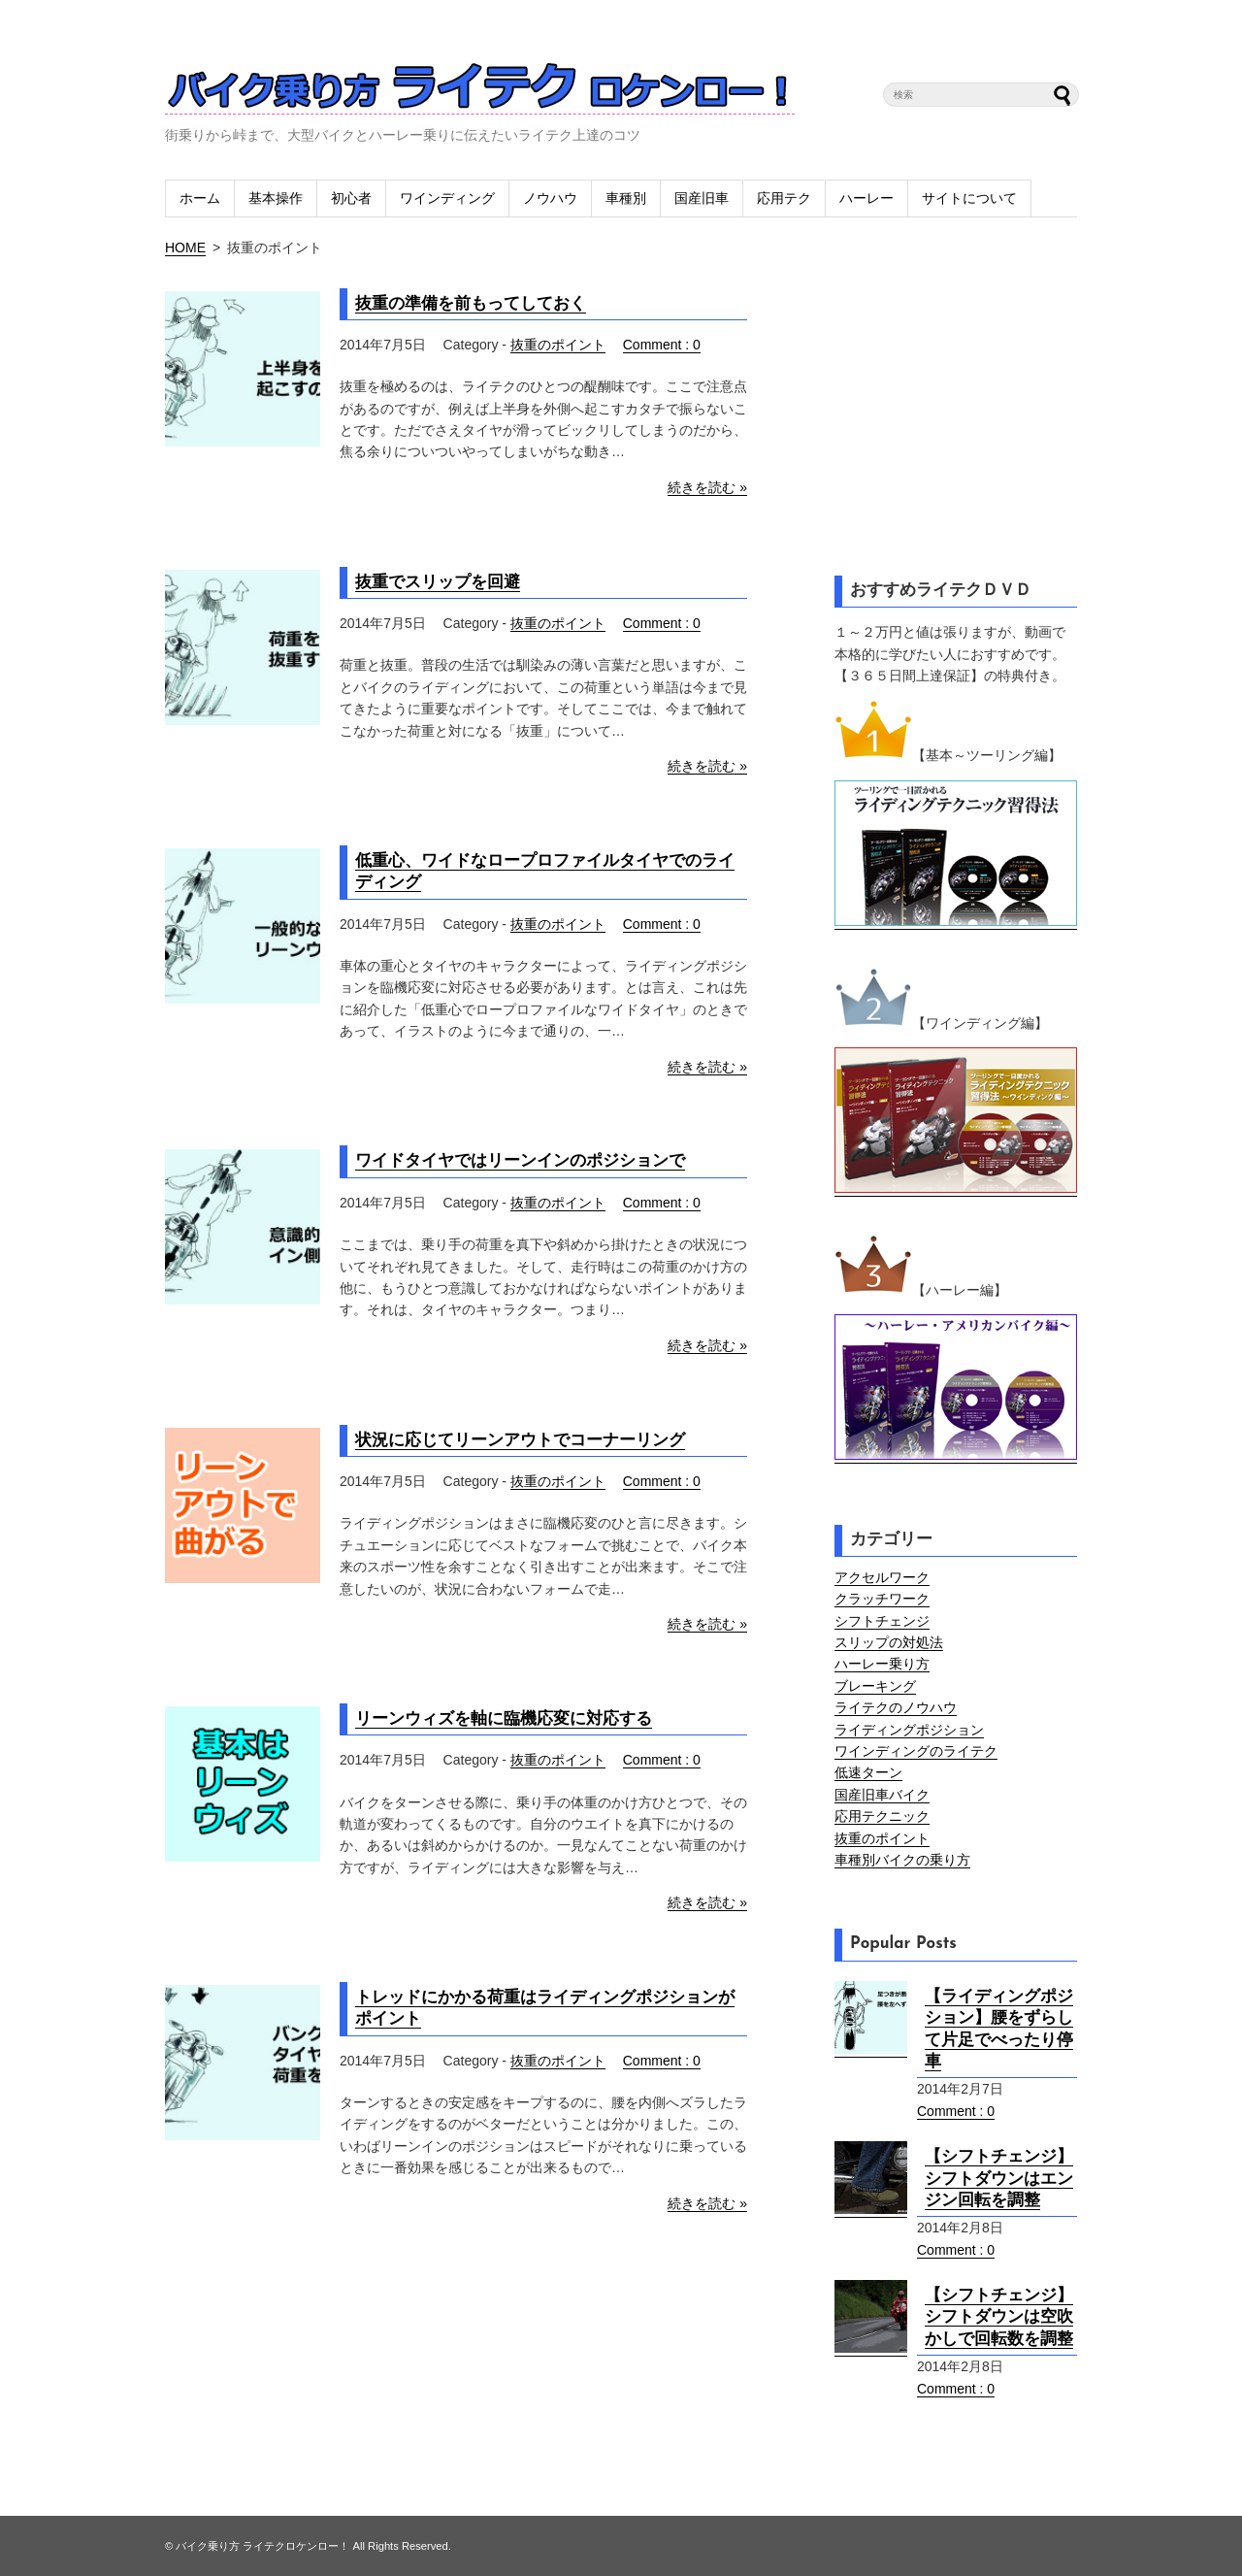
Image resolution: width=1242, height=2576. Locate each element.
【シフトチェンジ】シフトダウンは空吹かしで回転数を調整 (999, 2317)
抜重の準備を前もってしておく (470, 303)
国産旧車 (701, 198)
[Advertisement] (955, 399)
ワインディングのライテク (915, 1751)
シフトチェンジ (882, 1621)
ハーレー (866, 198)
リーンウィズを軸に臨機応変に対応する (503, 1718)
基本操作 (275, 198)
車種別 (625, 198)
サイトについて (969, 198)
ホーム (200, 198)
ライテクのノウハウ (895, 1707)
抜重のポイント (557, 344)
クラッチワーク (882, 1598)
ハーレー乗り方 (882, 1663)
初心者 (351, 198)
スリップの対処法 (888, 1642)
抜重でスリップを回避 (437, 582)
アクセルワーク (882, 1577)
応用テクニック (882, 1816)
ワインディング (447, 198)
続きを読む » (707, 487)
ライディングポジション (909, 1729)
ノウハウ (550, 198)
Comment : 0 (662, 344)
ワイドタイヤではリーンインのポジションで (520, 1160)
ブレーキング (875, 1686)
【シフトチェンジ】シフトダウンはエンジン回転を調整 (999, 2178)
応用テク (784, 198)
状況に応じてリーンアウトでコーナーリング (520, 1440)
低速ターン (868, 1772)
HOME (185, 247)
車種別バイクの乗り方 (902, 1859)
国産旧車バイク (882, 1794)
